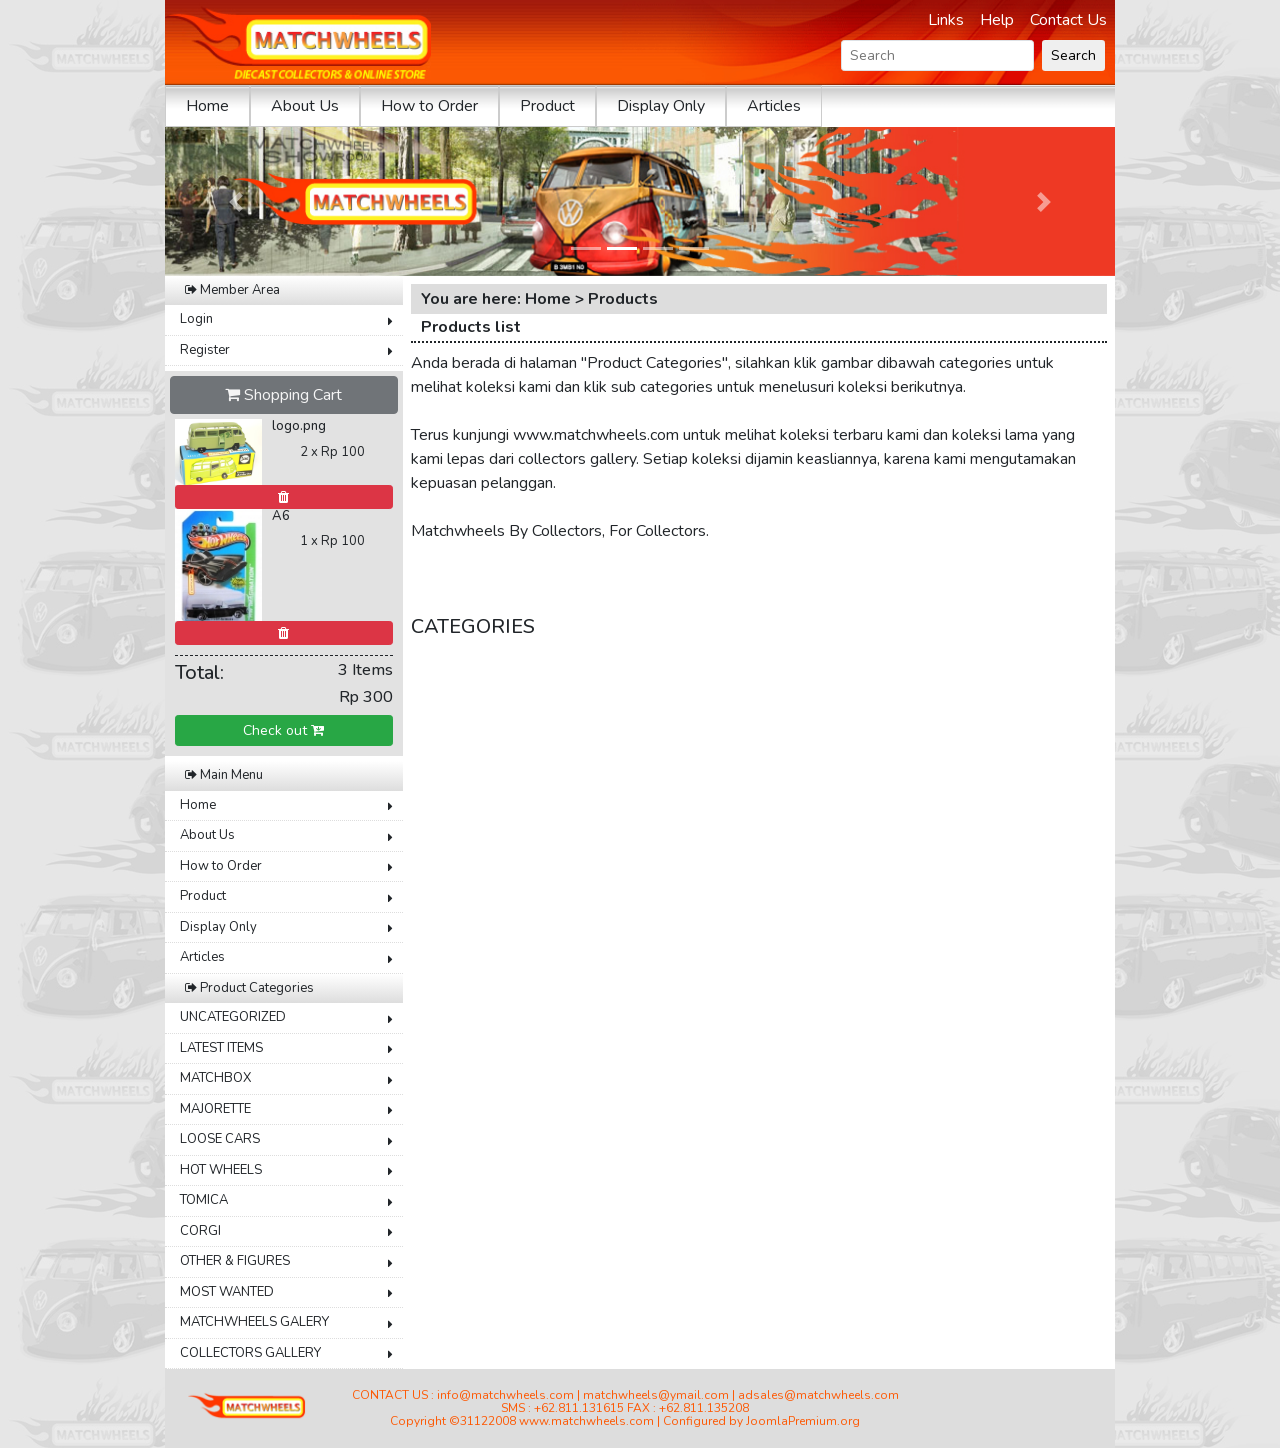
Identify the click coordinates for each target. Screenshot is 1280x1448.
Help (997, 20)
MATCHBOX (215, 1078)
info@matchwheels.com (505, 1395)
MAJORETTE (215, 1109)
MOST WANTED (227, 1292)
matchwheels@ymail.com (656, 1395)
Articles (774, 106)
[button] (236, 201)
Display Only (661, 106)
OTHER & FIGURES (235, 1261)
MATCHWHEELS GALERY (254, 1322)
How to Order (429, 106)
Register (205, 350)
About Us (305, 106)
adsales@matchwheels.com (818, 1395)
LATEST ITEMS (221, 1048)
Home (207, 106)
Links (946, 20)
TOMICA (204, 1200)
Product (547, 106)
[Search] (937, 55)
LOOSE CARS (220, 1139)
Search (1073, 55)
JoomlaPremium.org (803, 1421)
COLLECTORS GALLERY (250, 1353)
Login (196, 319)
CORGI (200, 1231)
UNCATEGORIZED (233, 1017)
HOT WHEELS (221, 1170)
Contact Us (1068, 20)
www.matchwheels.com (586, 1421)
